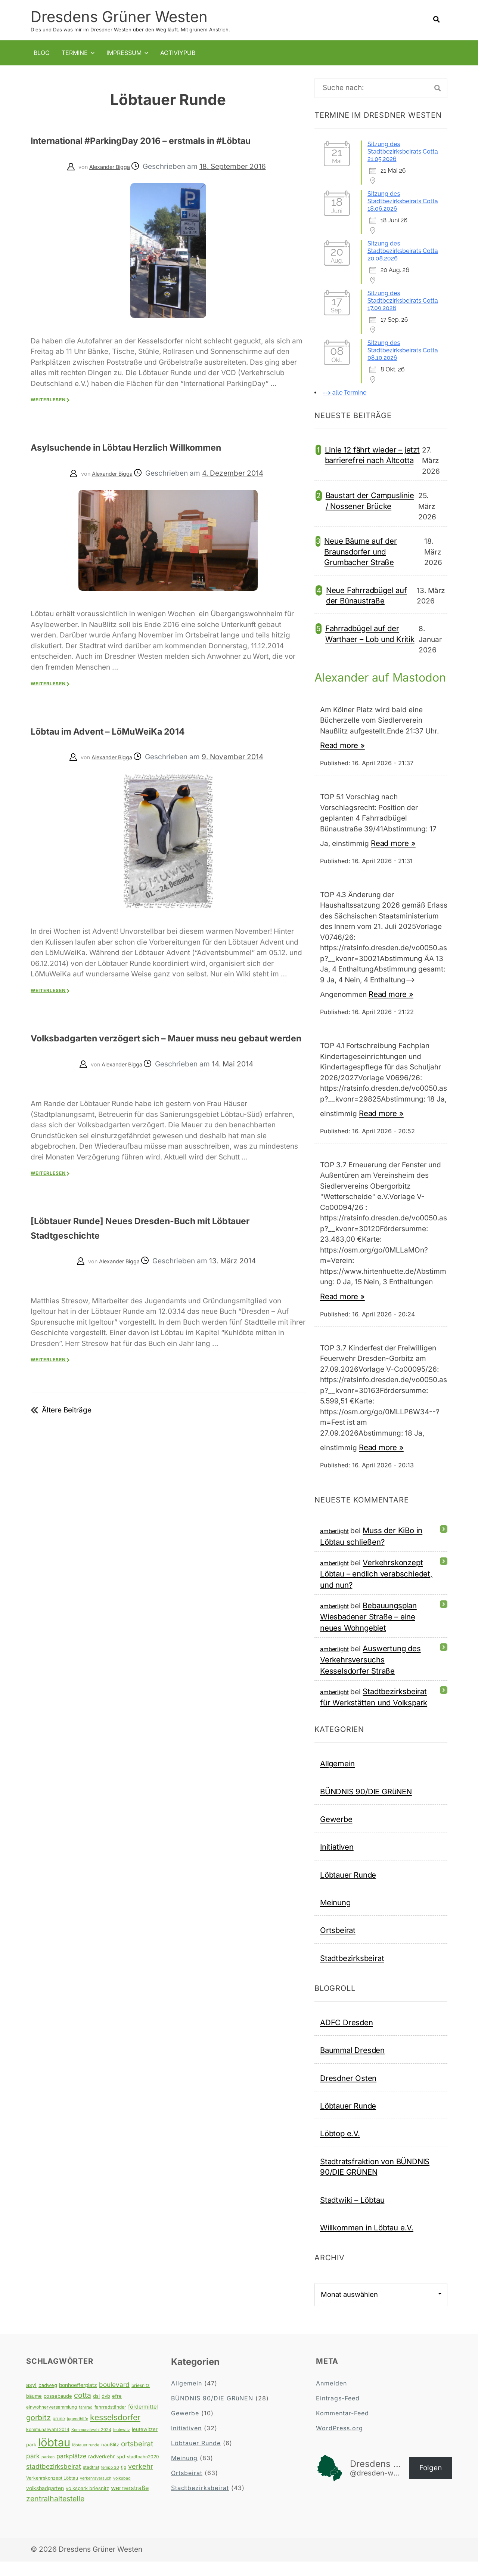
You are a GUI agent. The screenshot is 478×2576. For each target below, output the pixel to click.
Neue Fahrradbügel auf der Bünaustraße (366, 595)
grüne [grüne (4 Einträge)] (59, 2433)
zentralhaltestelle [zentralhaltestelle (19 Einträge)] (55, 2513)
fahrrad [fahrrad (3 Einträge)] (86, 2421)
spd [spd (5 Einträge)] (121, 2471)
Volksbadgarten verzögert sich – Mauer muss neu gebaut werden (163, 1058)
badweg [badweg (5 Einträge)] (47, 2400)
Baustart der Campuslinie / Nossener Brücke (370, 500)
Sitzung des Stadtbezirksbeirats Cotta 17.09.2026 (402, 300)
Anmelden (331, 2398)
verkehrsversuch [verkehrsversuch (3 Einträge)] (95, 2492)
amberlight (334, 1545)
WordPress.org (339, 2442)
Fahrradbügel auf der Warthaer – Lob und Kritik (370, 633)
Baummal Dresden (352, 2064)
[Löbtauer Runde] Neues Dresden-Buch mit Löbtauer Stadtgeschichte (156, 1255)
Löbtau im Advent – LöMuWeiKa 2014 (139, 744)
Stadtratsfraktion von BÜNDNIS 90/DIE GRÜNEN (374, 2181)
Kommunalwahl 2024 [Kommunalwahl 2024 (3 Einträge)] (91, 2444)
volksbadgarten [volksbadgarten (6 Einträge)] (45, 2503)
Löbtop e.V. (340, 2148)
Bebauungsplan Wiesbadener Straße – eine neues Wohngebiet (368, 1631)
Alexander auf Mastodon (353, 684)
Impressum (124, 52)
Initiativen (337, 1861)
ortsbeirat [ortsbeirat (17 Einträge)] (137, 2458)
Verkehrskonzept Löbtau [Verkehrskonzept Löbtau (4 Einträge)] (52, 2492)
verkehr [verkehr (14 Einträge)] (140, 2481)
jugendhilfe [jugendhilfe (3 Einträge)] (77, 2433)
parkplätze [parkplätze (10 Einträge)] (71, 2470)
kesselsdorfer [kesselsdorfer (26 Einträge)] (115, 2432)
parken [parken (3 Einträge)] (48, 2471)
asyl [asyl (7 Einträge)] (31, 2399)
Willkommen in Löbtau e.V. (366, 2242)
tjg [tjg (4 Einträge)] (123, 2481)
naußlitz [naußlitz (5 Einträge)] (110, 2459)
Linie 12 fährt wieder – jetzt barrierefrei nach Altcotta (372, 454)
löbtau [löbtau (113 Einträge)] (54, 2457)
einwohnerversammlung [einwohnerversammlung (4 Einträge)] (51, 2421)
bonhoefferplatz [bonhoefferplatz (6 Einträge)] (78, 2400)
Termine (75, 52)
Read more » (342, 760)
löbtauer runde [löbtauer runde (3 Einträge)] (85, 2459)
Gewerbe (336, 1833)
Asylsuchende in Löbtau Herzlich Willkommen (165, 460)
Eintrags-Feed (338, 2412)
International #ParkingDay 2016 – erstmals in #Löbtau (162, 146)
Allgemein (337, 1778)
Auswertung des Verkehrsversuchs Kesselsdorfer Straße (370, 1674)
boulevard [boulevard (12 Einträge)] (114, 2399)
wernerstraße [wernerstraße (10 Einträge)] (130, 2502)
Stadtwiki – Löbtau (352, 2214)
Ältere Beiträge (66, 1438)
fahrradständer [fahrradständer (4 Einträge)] (110, 2421)
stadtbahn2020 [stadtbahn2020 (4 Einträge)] (143, 2471)
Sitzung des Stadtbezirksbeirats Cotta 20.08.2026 (402, 251)
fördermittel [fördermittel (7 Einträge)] (143, 2421)
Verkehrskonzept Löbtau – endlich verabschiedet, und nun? (376, 1588)
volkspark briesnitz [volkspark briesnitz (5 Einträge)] (87, 2503)
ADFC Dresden (346, 2037)
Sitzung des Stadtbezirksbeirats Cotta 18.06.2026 (402, 201)
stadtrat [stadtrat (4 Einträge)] (91, 2481)
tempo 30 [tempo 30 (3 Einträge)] (110, 2482)
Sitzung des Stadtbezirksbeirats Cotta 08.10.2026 (402, 350)
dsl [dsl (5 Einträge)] (96, 2410)
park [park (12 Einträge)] (33, 2470)
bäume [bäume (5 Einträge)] (34, 2410)
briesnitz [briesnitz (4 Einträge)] (140, 2400)
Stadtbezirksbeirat (352, 1972)
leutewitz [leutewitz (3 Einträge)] (121, 2444)
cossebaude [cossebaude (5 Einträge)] (58, 2410)
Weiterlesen (48, 414)
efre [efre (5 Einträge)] (117, 2410)
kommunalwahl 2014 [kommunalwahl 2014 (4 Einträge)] (47, 2444)
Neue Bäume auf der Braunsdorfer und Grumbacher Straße (360, 551)
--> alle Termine (344, 392)
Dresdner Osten (348, 2092)
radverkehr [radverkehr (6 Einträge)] (101, 2471)
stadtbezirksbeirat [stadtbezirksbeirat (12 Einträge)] (53, 2481)
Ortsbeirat (338, 1944)
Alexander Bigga (109, 180)
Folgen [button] (430, 2482)
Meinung (335, 1917)
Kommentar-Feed (342, 2427)
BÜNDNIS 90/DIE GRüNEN (366, 1806)
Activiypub (177, 52)
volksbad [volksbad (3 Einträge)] (122, 2492)
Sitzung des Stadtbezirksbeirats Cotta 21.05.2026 (402, 151)
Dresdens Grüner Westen (119, 16)
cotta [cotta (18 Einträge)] (82, 2409)
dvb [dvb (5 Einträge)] (106, 2410)
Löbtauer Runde (348, 1889)
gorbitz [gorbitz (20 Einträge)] (38, 2432)
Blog (42, 52)
